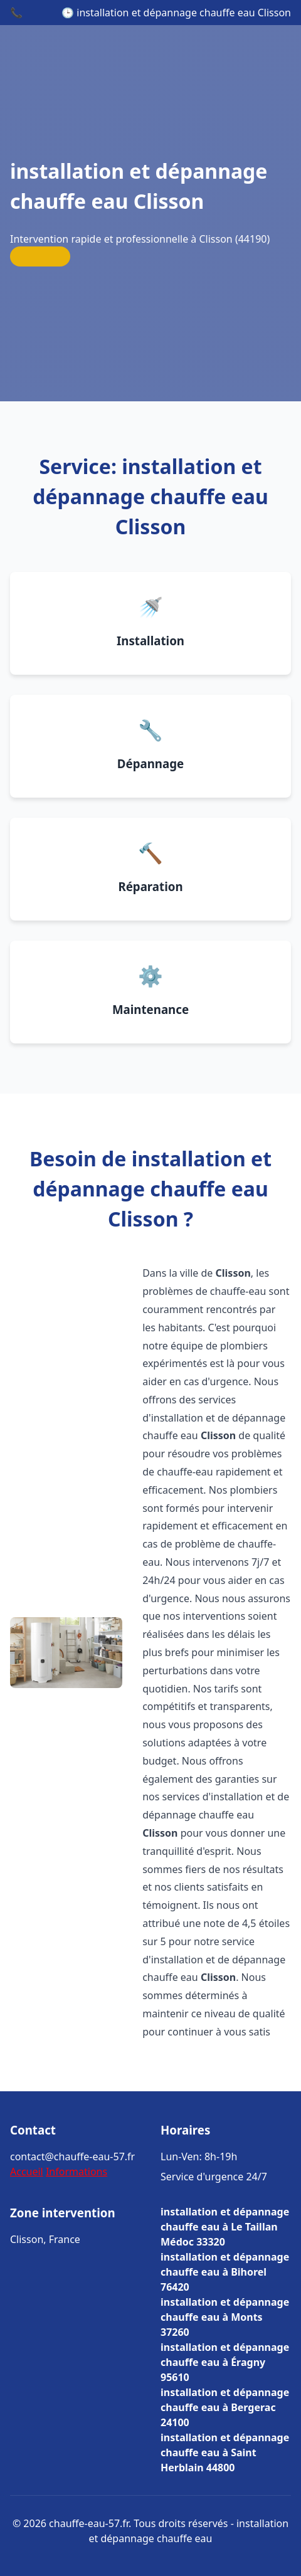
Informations (76, 2171)
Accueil (26, 2171)
